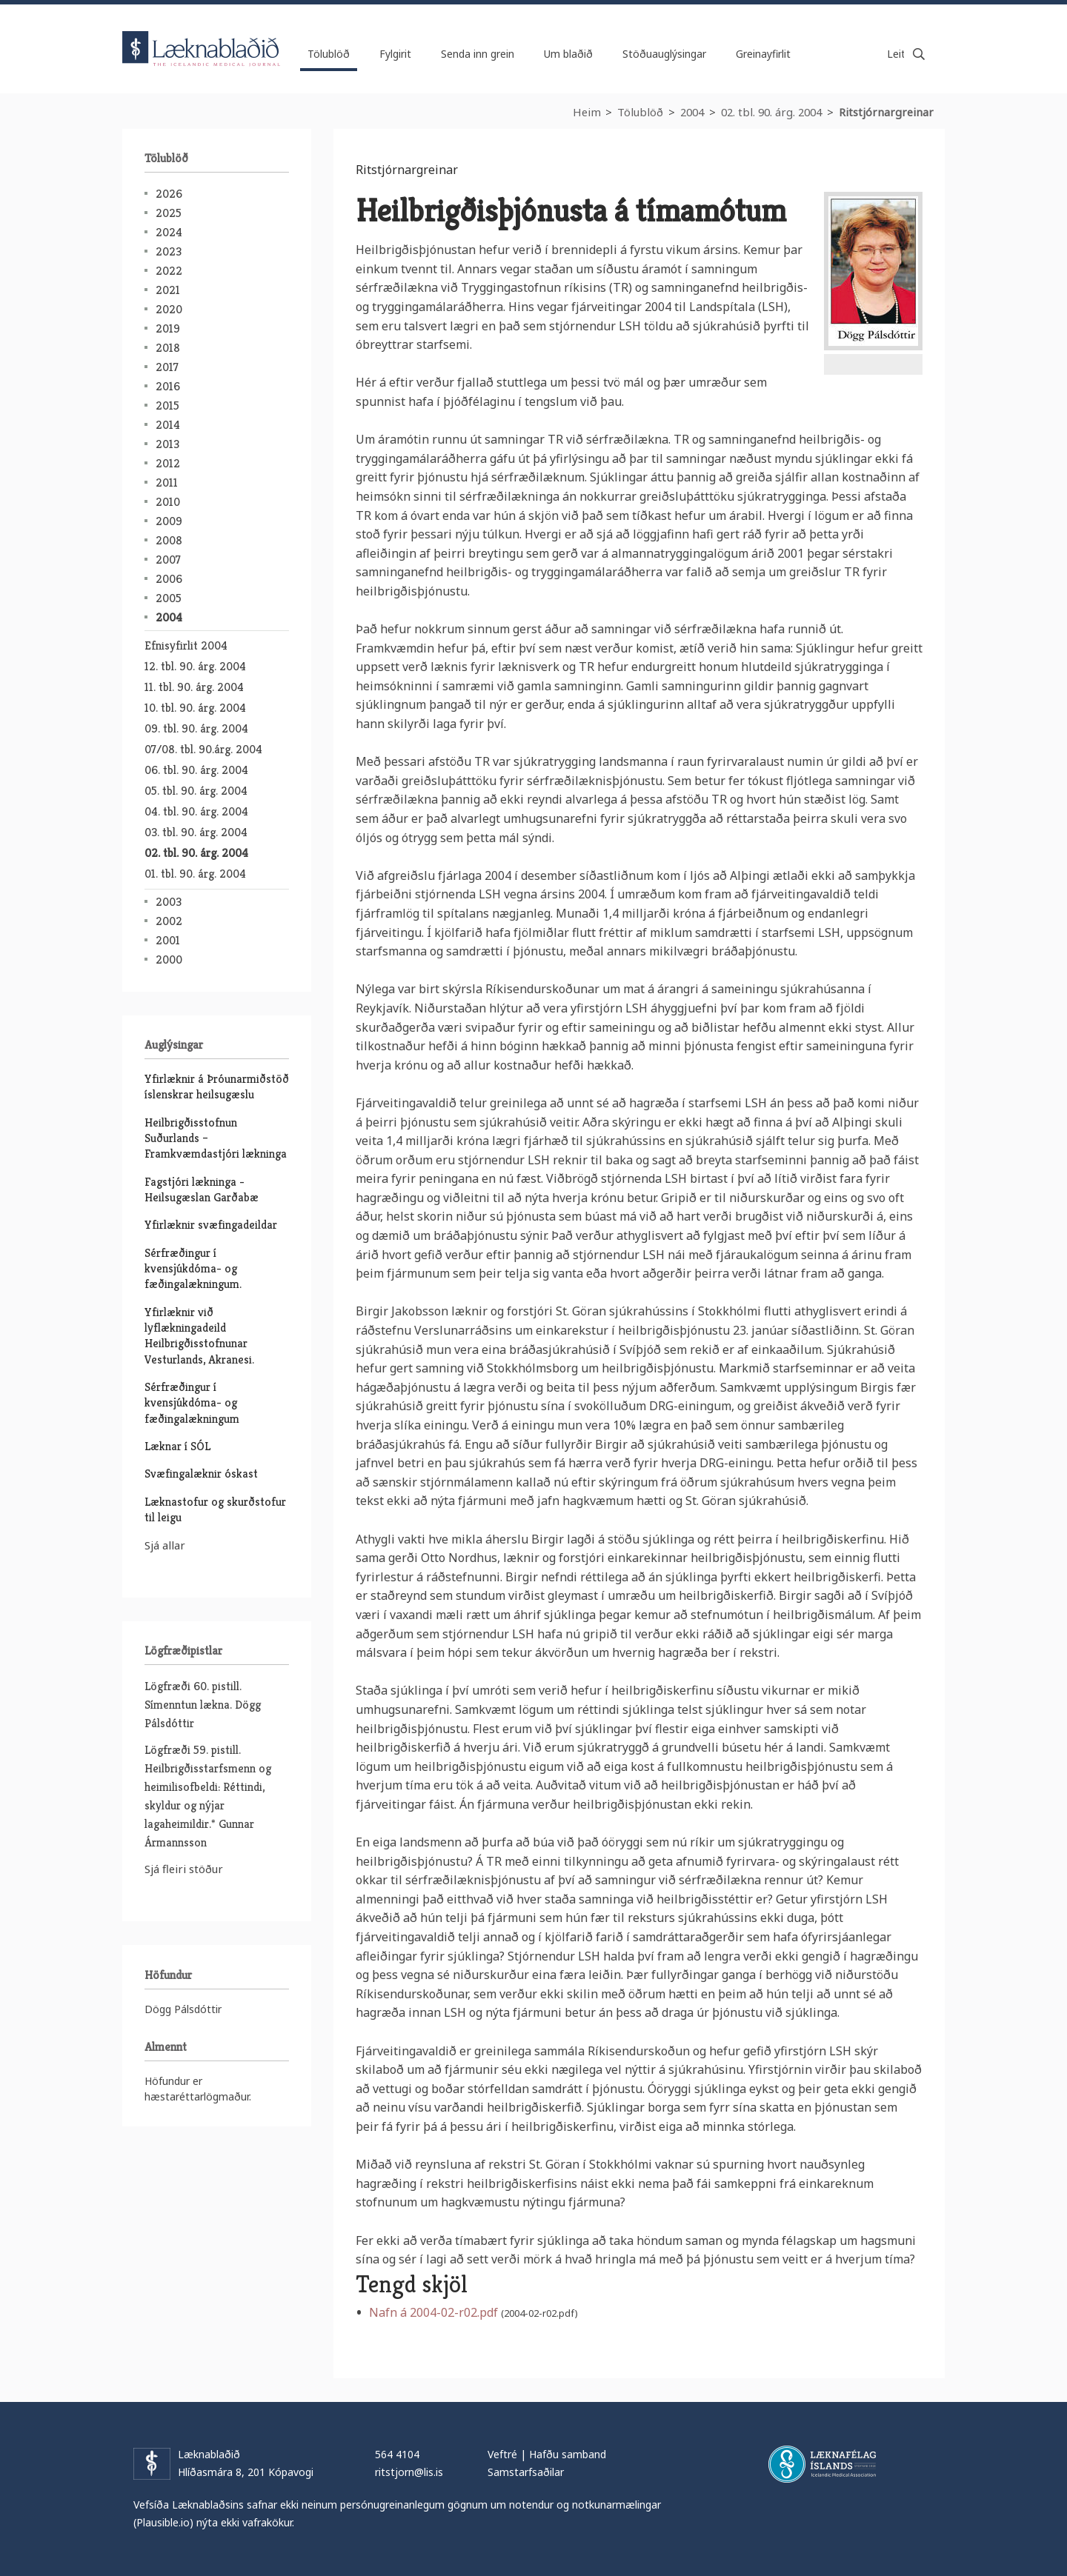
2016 (168, 386)
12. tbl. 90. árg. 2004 (195, 666)
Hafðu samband (567, 2454)
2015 (167, 405)
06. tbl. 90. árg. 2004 (196, 770)
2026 (169, 193)
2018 (168, 348)
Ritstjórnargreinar (886, 111)
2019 (168, 328)
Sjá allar (164, 1545)
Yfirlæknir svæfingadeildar (210, 1224)
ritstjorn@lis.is (409, 2472)
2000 (169, 959)
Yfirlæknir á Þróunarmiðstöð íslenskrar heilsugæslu (216, 1086)
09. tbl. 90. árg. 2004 (196, 728)
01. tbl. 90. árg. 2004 (195, 873)
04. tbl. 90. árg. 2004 (196, 811)
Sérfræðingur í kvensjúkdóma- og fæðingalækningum (191, 1403)
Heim (587, 111)
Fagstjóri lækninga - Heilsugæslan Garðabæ (201, 1189)
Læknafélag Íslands (822, 2464)
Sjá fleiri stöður (183, 1868)
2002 (169, 921)
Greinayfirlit (763, 54)
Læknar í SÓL (177, 1446)
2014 (168, 425)
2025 (169, 213)
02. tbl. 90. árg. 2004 (771, 111)
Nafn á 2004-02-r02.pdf (433, 2312)
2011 (167, 482)
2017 (167, 367)
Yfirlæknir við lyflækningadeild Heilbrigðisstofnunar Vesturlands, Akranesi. (199, 1335)
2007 (168, 559)
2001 (168, 940)
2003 (169, 902)
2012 (168, 463)
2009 (169, 521)
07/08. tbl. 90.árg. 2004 (203, 749)
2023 (169, 251)
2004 (692, 111)
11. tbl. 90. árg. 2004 (194, 687)
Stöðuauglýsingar (664, 54)
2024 (169, 232)
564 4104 (397, 2454)
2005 (169, 598)
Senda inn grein (477, 54)
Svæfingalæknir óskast (201, 1473)
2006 (169, 579)
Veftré (502, 2454)
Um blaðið (568, 54)
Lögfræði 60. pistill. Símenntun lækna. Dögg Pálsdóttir (202, 1704)
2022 (169, 270)
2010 (168, 502)
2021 (168, 290)
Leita (919, 54)
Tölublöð (640, 111)
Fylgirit (395, 54)
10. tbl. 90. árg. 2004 (195, 707)
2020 (169, 309)
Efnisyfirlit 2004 (185, 645)
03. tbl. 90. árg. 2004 (195, 832)
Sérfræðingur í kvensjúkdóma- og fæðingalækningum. (193, 1268)
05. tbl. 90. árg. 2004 (195, 790)
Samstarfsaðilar (526, 2472)
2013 (167, 444)
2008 (169, 540)
